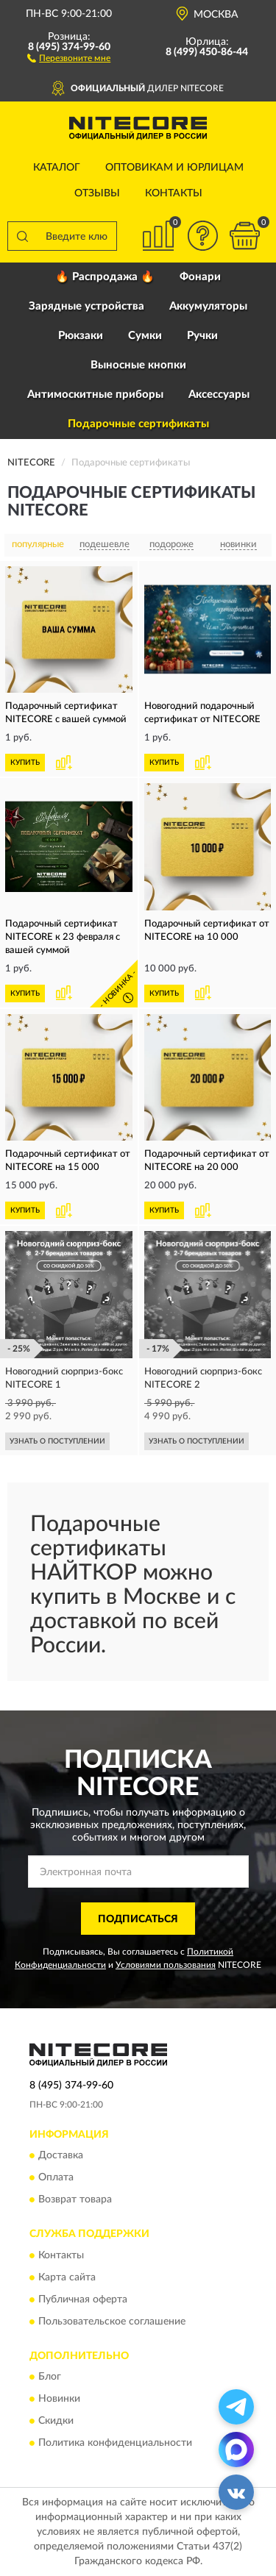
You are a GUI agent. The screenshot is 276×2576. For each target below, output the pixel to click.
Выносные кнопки (138, 365)
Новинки (59, 2399)
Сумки (145, 335)
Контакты (173, 193)
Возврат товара (75, 2200)
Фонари (200, 276)
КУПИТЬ (25, 762)
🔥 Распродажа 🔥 (105, 276)
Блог (49, 2377)
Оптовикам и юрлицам (174, 168)
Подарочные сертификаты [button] (138, 423)
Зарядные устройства (86, 306)
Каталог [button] (56, 168)
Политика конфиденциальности (115, 2443)
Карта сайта (67, 2277)
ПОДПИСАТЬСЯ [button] (138, 1919)
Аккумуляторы (208, 306)
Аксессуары (219, 394)
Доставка (60, 2156)
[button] (68, 57)
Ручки (202, 335)
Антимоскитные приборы (95, 394)
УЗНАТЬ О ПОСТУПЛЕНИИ (57, 1441)
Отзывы (97, 193)
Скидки (56, 2421)
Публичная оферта (82, 2299)
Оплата (56, 2178)
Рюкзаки (80, 335)
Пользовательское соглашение (111, 2321)
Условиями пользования (166, 1964)
